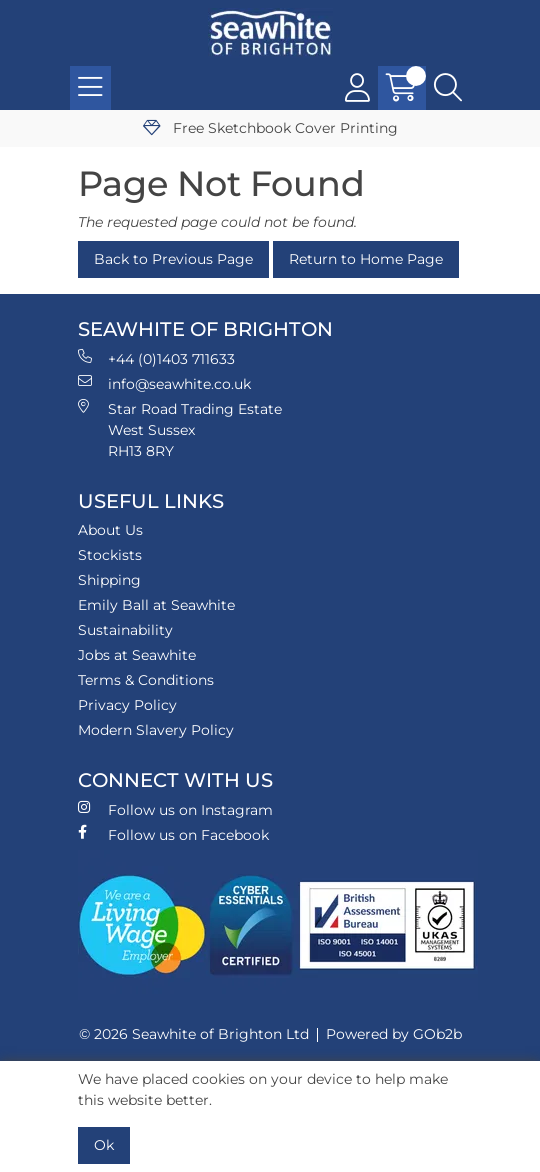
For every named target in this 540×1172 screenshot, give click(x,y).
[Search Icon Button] (448, 88)
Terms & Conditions (146, 680)
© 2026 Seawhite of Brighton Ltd (194, 1034)
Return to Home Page (366, 259)
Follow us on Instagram (175, 809)
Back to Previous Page (173, 259)
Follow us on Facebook (173, 834)
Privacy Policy (127, 705)
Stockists (110, 555)
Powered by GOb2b (394, 1034)
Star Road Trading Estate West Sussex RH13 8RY (180, 429)
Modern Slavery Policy (156, 730)
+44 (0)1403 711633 (156, 358)
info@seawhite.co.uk (164, 383)
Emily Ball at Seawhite (156, 605)
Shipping (109, 580)
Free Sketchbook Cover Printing (270, 128)
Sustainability (125, 630)
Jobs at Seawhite (137, 655)
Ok (104, 1145)
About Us (110, 530)
